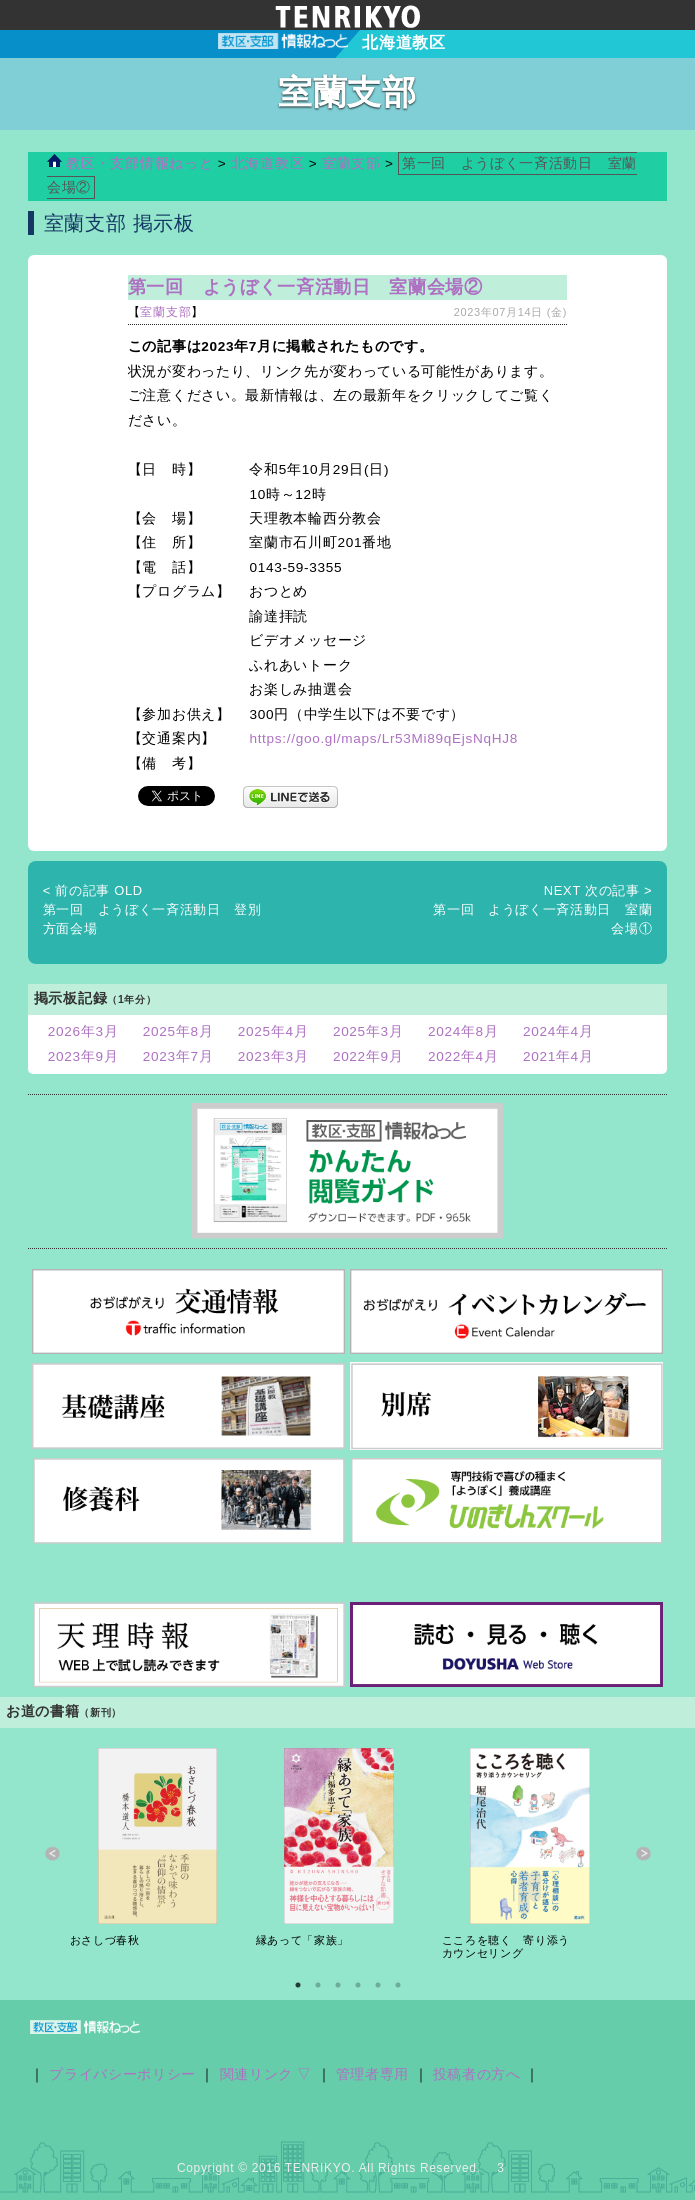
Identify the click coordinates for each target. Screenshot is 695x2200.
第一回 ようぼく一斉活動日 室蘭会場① (542, 910)
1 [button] (298, 1985)
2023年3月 (273, 1056)
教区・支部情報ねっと (130, 163)
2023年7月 (178, 1056)
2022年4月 (463, 1056)
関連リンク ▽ (266, 2074)
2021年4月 (558, 1056)
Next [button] (643, 1854)
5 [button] (378, 1985)
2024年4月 (558, 1031)
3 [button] (338, 1985)
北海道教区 (270, 163)
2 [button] (318, 1985)
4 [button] (358, 1985)
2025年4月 (273, 1031)
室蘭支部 (351, 163)
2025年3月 (368, 1031)
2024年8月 (463, 1031)
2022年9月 (368, 1056)
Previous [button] (52, 1854)
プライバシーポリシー (122, 2074)
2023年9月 (83, 1056)
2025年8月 (178, 1031)
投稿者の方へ (477, 2074)
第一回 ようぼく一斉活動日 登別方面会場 (152, 910)
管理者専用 (372, 2074)
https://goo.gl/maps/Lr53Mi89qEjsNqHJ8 (383, 738)
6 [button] (398, 1985)
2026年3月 (83, 1031)
